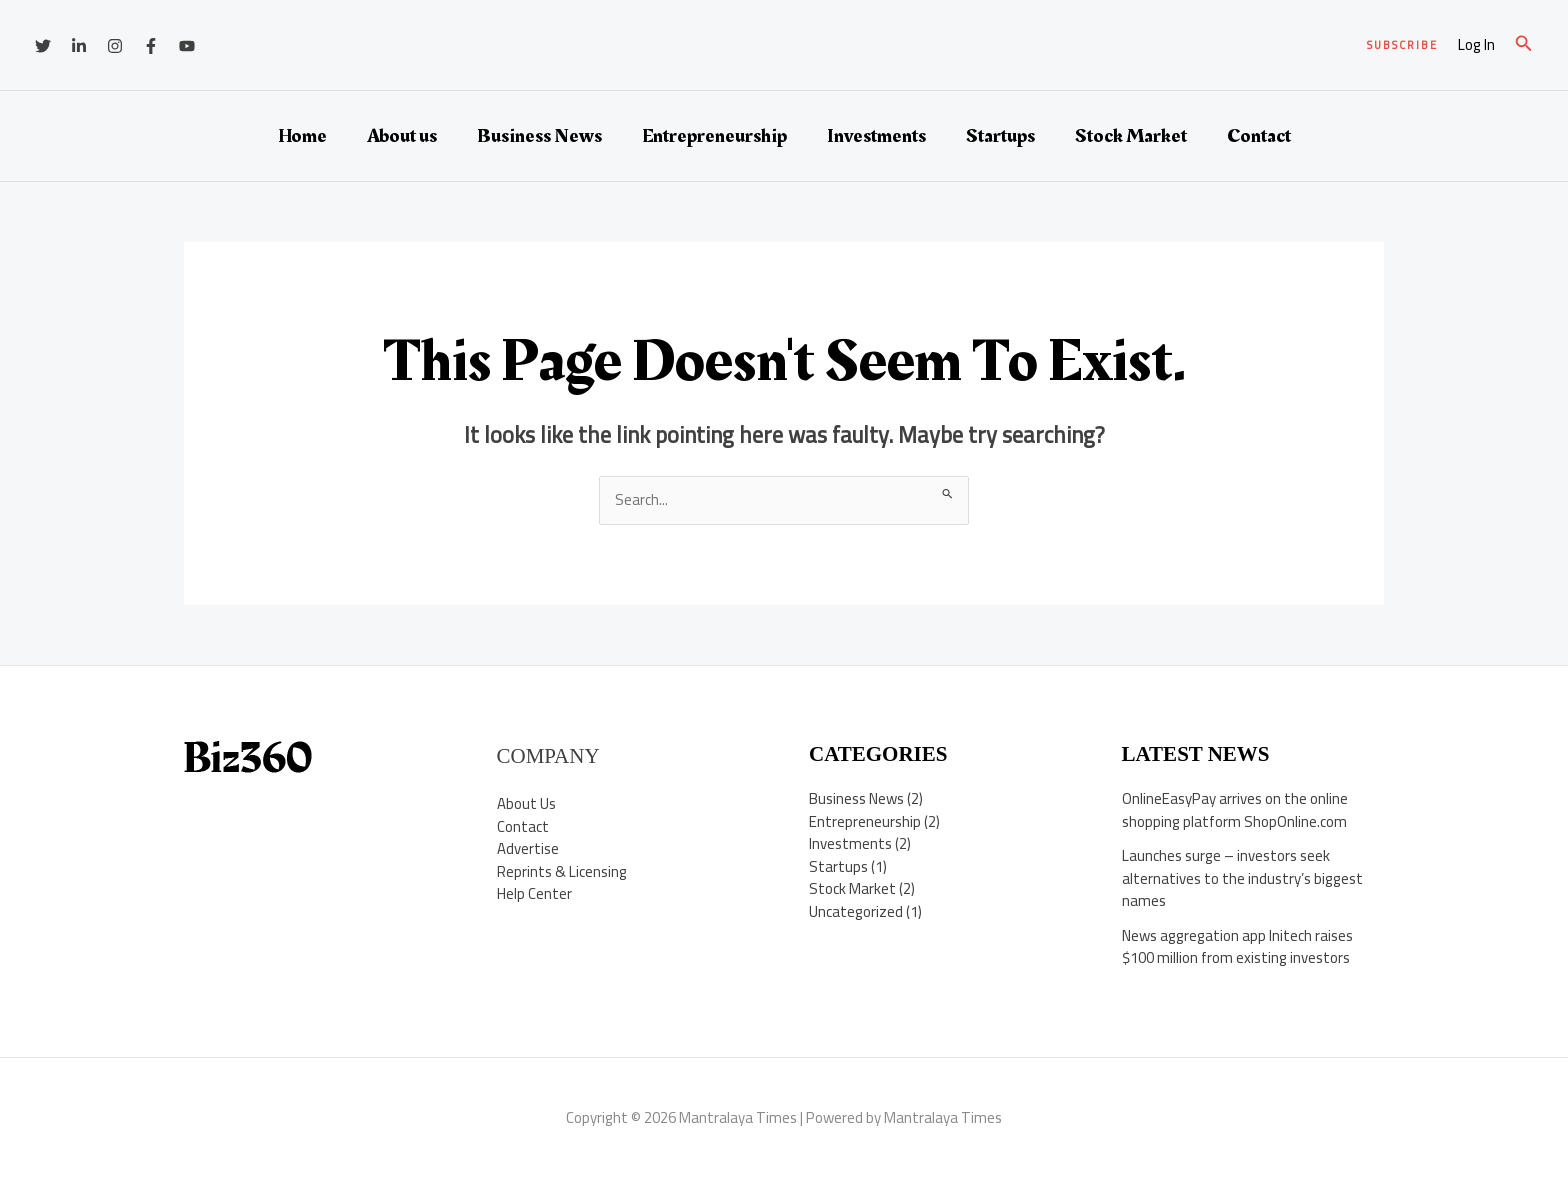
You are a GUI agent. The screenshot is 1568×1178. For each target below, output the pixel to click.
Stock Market (1131, 136)
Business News (539, 136)
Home (302, 136)
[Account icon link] (1476, 45)
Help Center (534, 893)
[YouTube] (187, 46)
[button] (1402, 45)
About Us (526, 803)
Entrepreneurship (714, 136)
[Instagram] (115, 46)
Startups (1000, 136)
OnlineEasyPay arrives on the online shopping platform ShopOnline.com (1235, 810)
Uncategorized (856, 911)
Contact (1259, 136)
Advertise (528, 848)
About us (402, 136)
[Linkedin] (79, 46)
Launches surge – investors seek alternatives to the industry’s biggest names (1242, 878)
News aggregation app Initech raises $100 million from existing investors (1237, 947)
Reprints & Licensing (562, 871)
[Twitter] (43, 46)
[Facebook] (151, 46)
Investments (876, 136)
